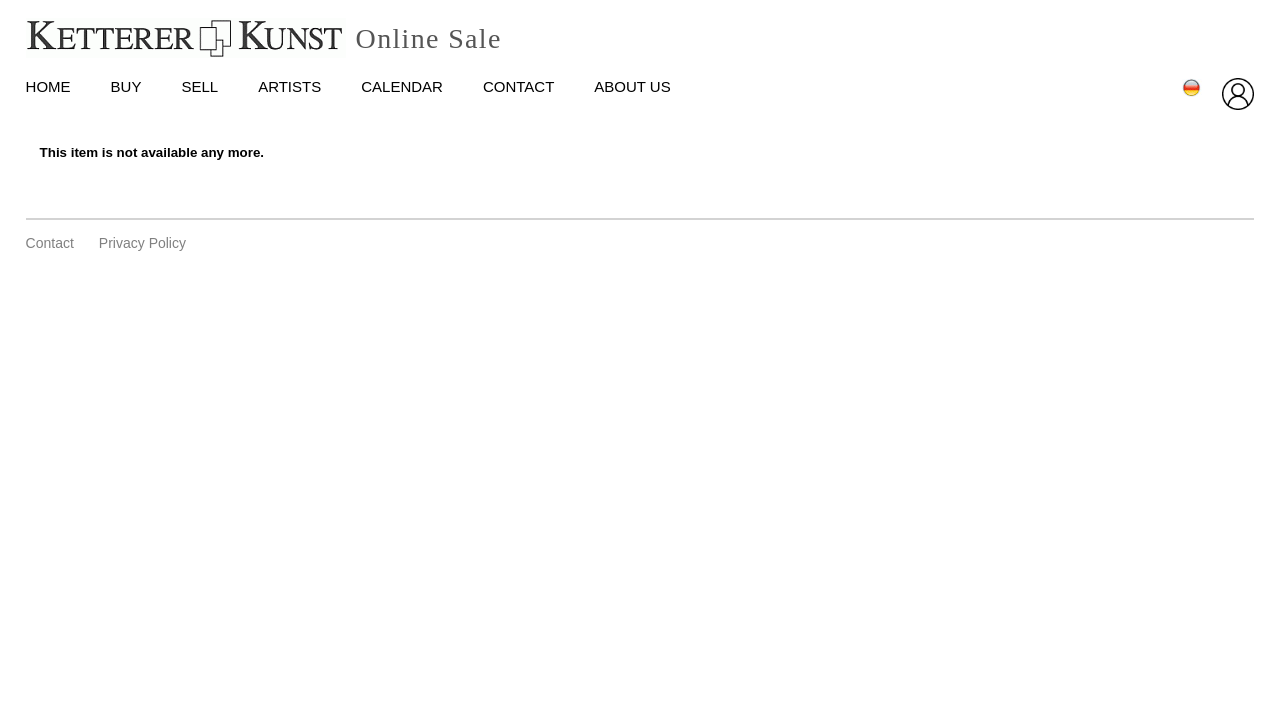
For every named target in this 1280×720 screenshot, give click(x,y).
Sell (199, 86)
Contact (518, 86)
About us (632, 86)
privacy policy (142, 243)
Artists (289, 86)
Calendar (402, 86)
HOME (48, 86)
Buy (126, 86)
